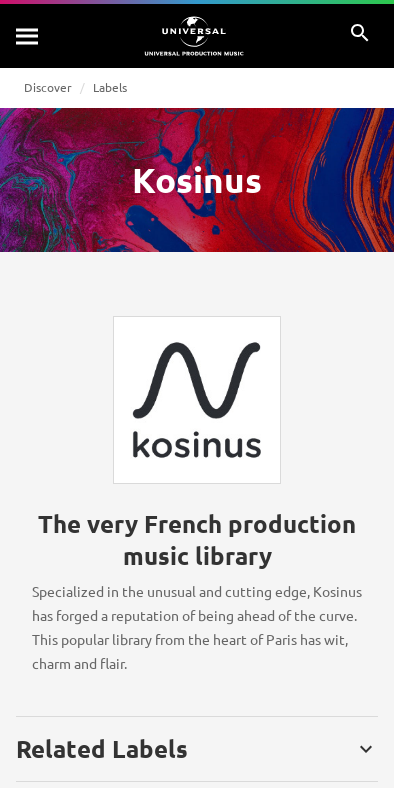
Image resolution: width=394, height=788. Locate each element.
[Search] (28, 36)
